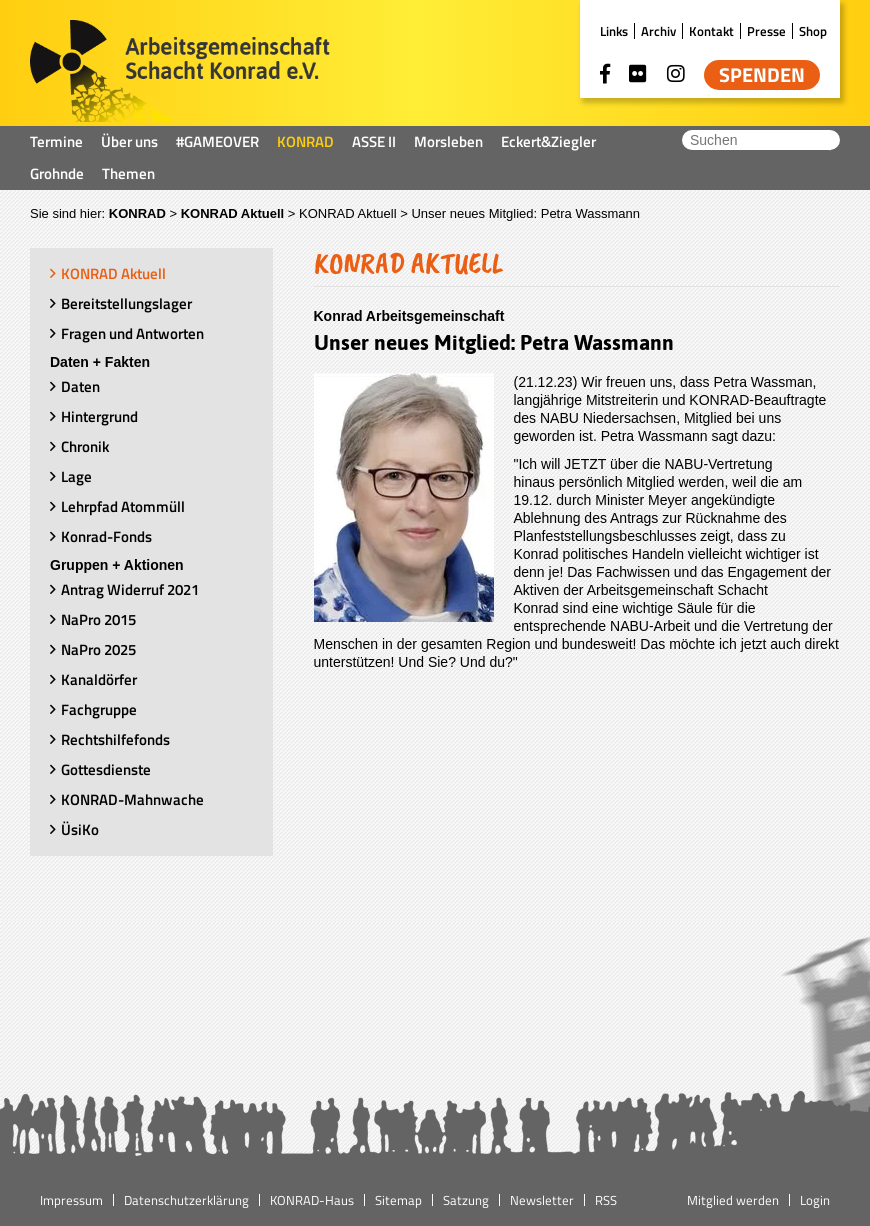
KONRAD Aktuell (233, 213)
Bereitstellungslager (126, 303)
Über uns (129, 141)
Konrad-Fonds (106, 536)
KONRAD (305, 141)
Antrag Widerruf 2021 (130, 589)
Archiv (658, 31)
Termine (56, 141)
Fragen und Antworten (132, 333)
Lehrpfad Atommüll (123, 506)
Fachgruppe (99, 709)
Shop (813, 31)
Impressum (71, 1200)
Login (815, 1200)
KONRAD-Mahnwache (132, 799)
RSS (606, 1200)
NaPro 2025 (98, 649)
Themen (128, 173)
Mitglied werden (733, 1200)
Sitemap (398, 1200)
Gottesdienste (106, 769)
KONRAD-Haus (312, 1200)
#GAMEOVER (217, 141)
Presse (766, 31)
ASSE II (374, 141)
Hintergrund (99, 416)
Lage (76, 476)
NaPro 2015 (98, 619)
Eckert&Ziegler (548, 141)
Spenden (762, 75)
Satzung (466, 1200)
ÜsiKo (80, 829)
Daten (80, 386)
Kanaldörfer (99, 679)
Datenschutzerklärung (186, 1200)
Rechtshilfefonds (115, 739)
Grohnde (57, 173)
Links (614, 31)
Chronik (85, 446)
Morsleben (448, 141)
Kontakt (711, 31)
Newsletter (542, 1200)
